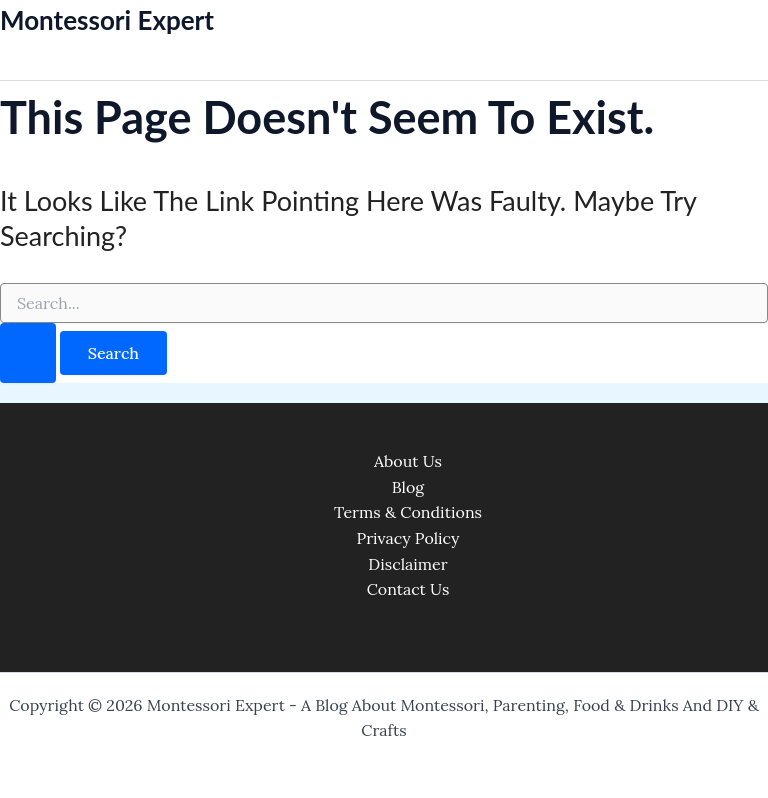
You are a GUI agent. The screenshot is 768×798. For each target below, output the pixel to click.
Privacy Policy (407, 538)
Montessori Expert (107, 20)
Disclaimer (407, 564)
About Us (408, 461)
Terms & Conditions (408, 512)
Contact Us (408, 589)
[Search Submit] (28, 353)
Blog (408, 487)
